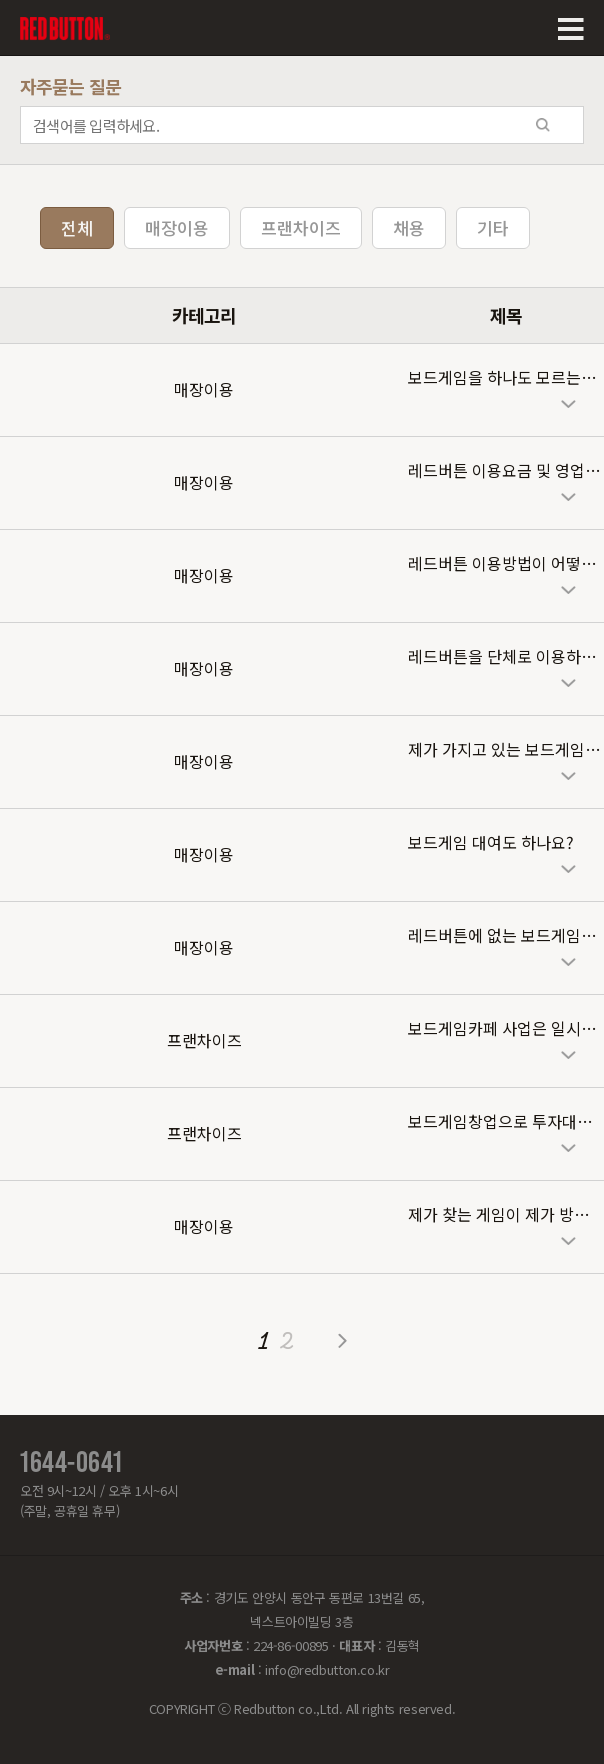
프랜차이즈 (301, 227)
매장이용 (177, 227)
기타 (493, 227)
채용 (409, 227)
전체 (77, 227)
